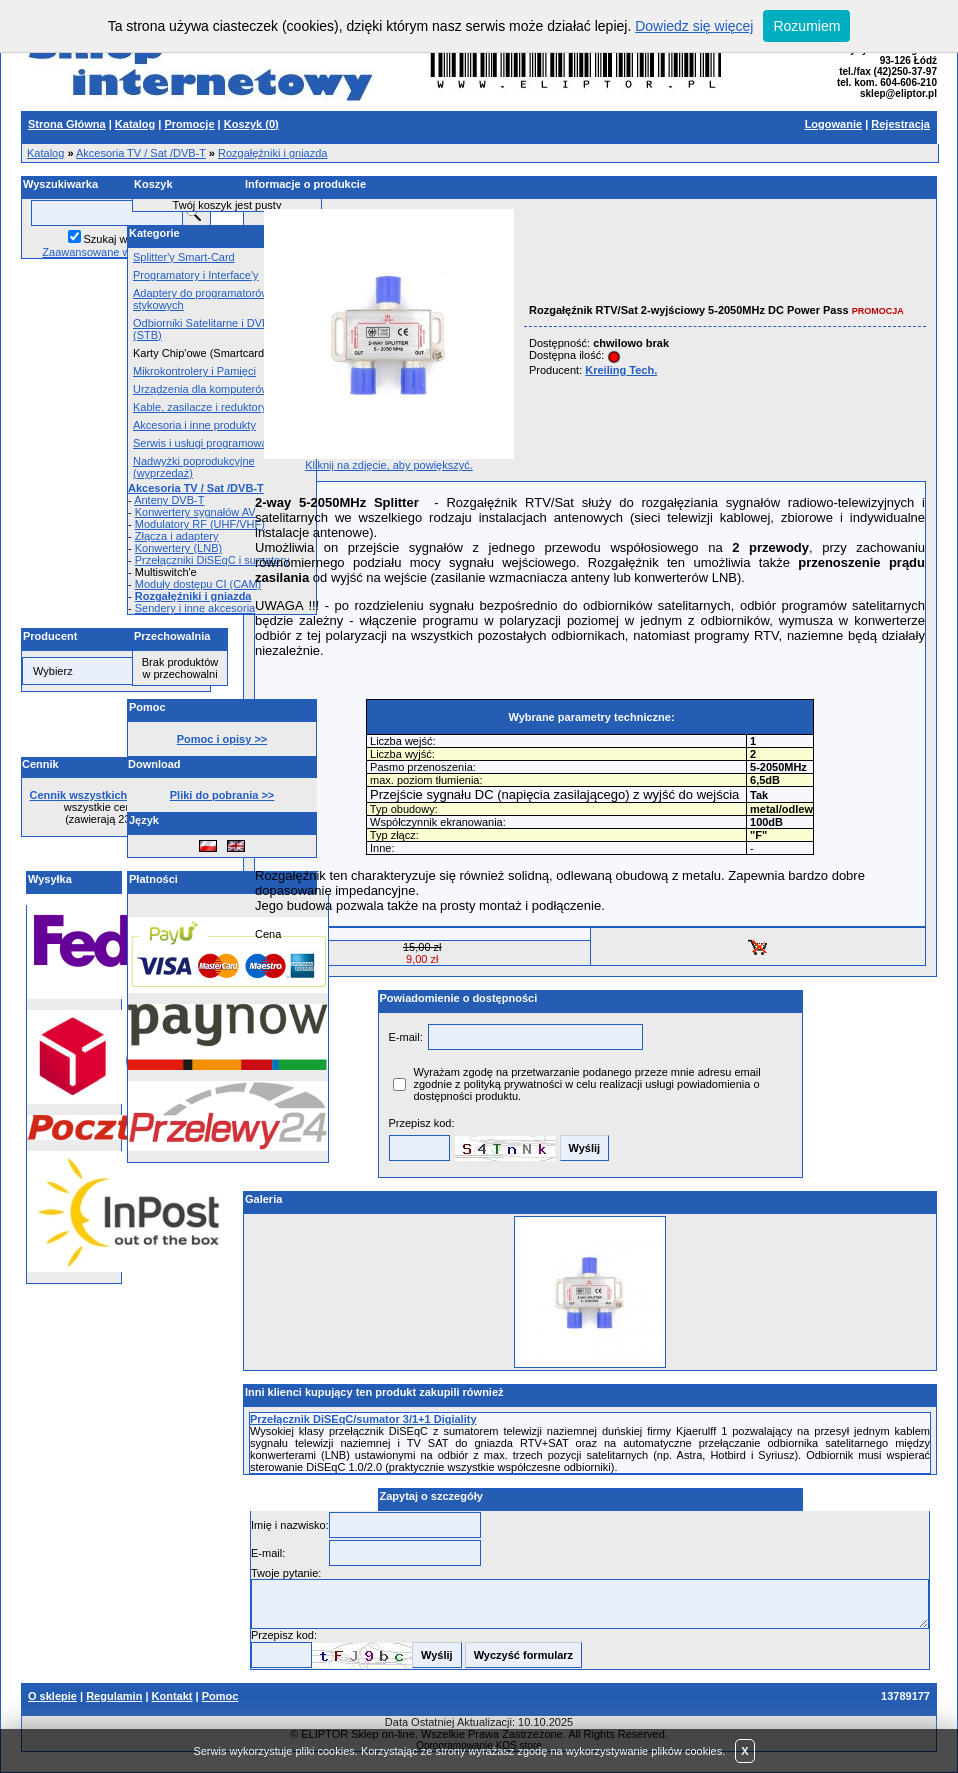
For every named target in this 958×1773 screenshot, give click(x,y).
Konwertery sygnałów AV (195, 512)
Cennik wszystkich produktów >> (116, 795)
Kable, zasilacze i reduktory (200, 407)
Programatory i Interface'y (196, 275)
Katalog (45, 153)
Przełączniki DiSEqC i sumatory (212, 560)
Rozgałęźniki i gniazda (272, 153)
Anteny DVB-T (169, 500)
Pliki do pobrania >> (222, 795)
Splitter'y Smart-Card (184, 257)
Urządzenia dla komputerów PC (210, 389)
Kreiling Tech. (621, 370)
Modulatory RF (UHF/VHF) (200, 524)
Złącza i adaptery (177, 536)
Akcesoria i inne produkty (194, 425)
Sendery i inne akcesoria (195, 608)
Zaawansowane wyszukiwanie (115, 252)
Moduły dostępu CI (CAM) (198, 584)
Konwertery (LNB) (178, 548)
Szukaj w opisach (126, 239)
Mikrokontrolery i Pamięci (194, 371)
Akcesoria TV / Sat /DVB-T (141, 153)
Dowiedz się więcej (694, 26)
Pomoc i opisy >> (222, 739)
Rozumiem (806, 26)
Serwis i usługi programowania (207, 443)
